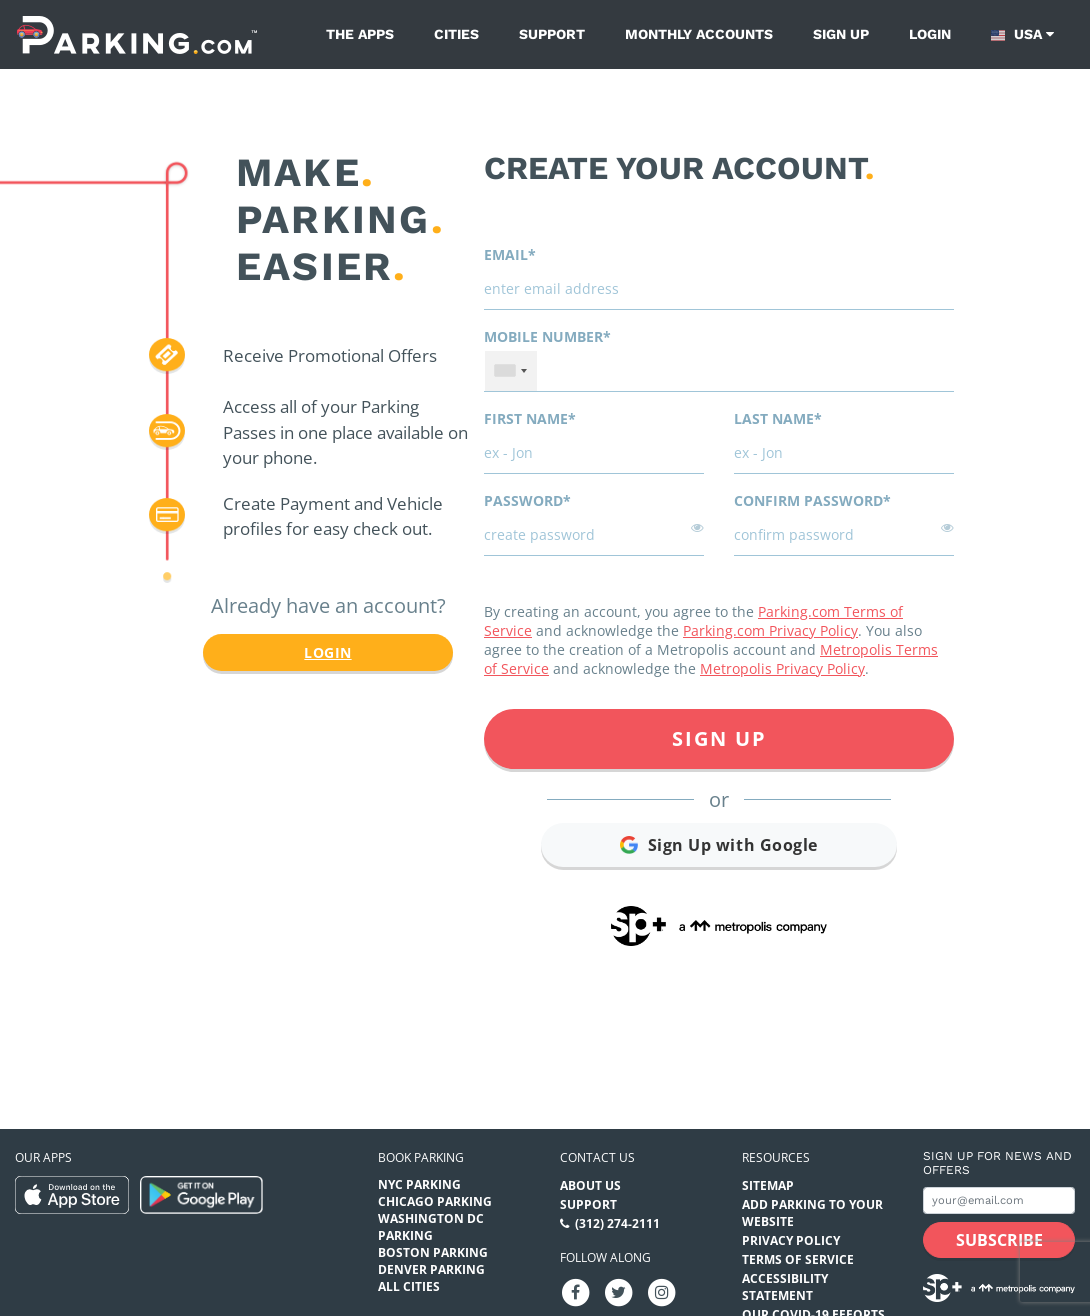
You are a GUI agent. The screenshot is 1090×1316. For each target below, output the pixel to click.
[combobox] (511, 371)
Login (930, 34)
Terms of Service (798, 1259)
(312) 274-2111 (617, 1223)
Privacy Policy (791, 1240)
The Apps (360, 34)
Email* (510, 254)
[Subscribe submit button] (999, 1240)
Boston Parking (433, 1252)
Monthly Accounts (699, 34)
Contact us (597, 1157)
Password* (527, 500)
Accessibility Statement (785, 1287)
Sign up (841, 34)
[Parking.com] (137, 34)
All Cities (409, 1286)
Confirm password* (812, 500)
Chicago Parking (435, 1201)
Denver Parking (431, 1269)
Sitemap (768, 1185)
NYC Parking (419, 1184)
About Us (590, 1185)
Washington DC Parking (431, 1227)
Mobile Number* (547, 336)
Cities (456, 34)
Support (552, 34)
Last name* (778, 418)
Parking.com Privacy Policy (770, 630)
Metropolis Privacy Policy (782, 668)
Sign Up (719, 738)
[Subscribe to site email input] (999, 1200)
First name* (530, 418)
